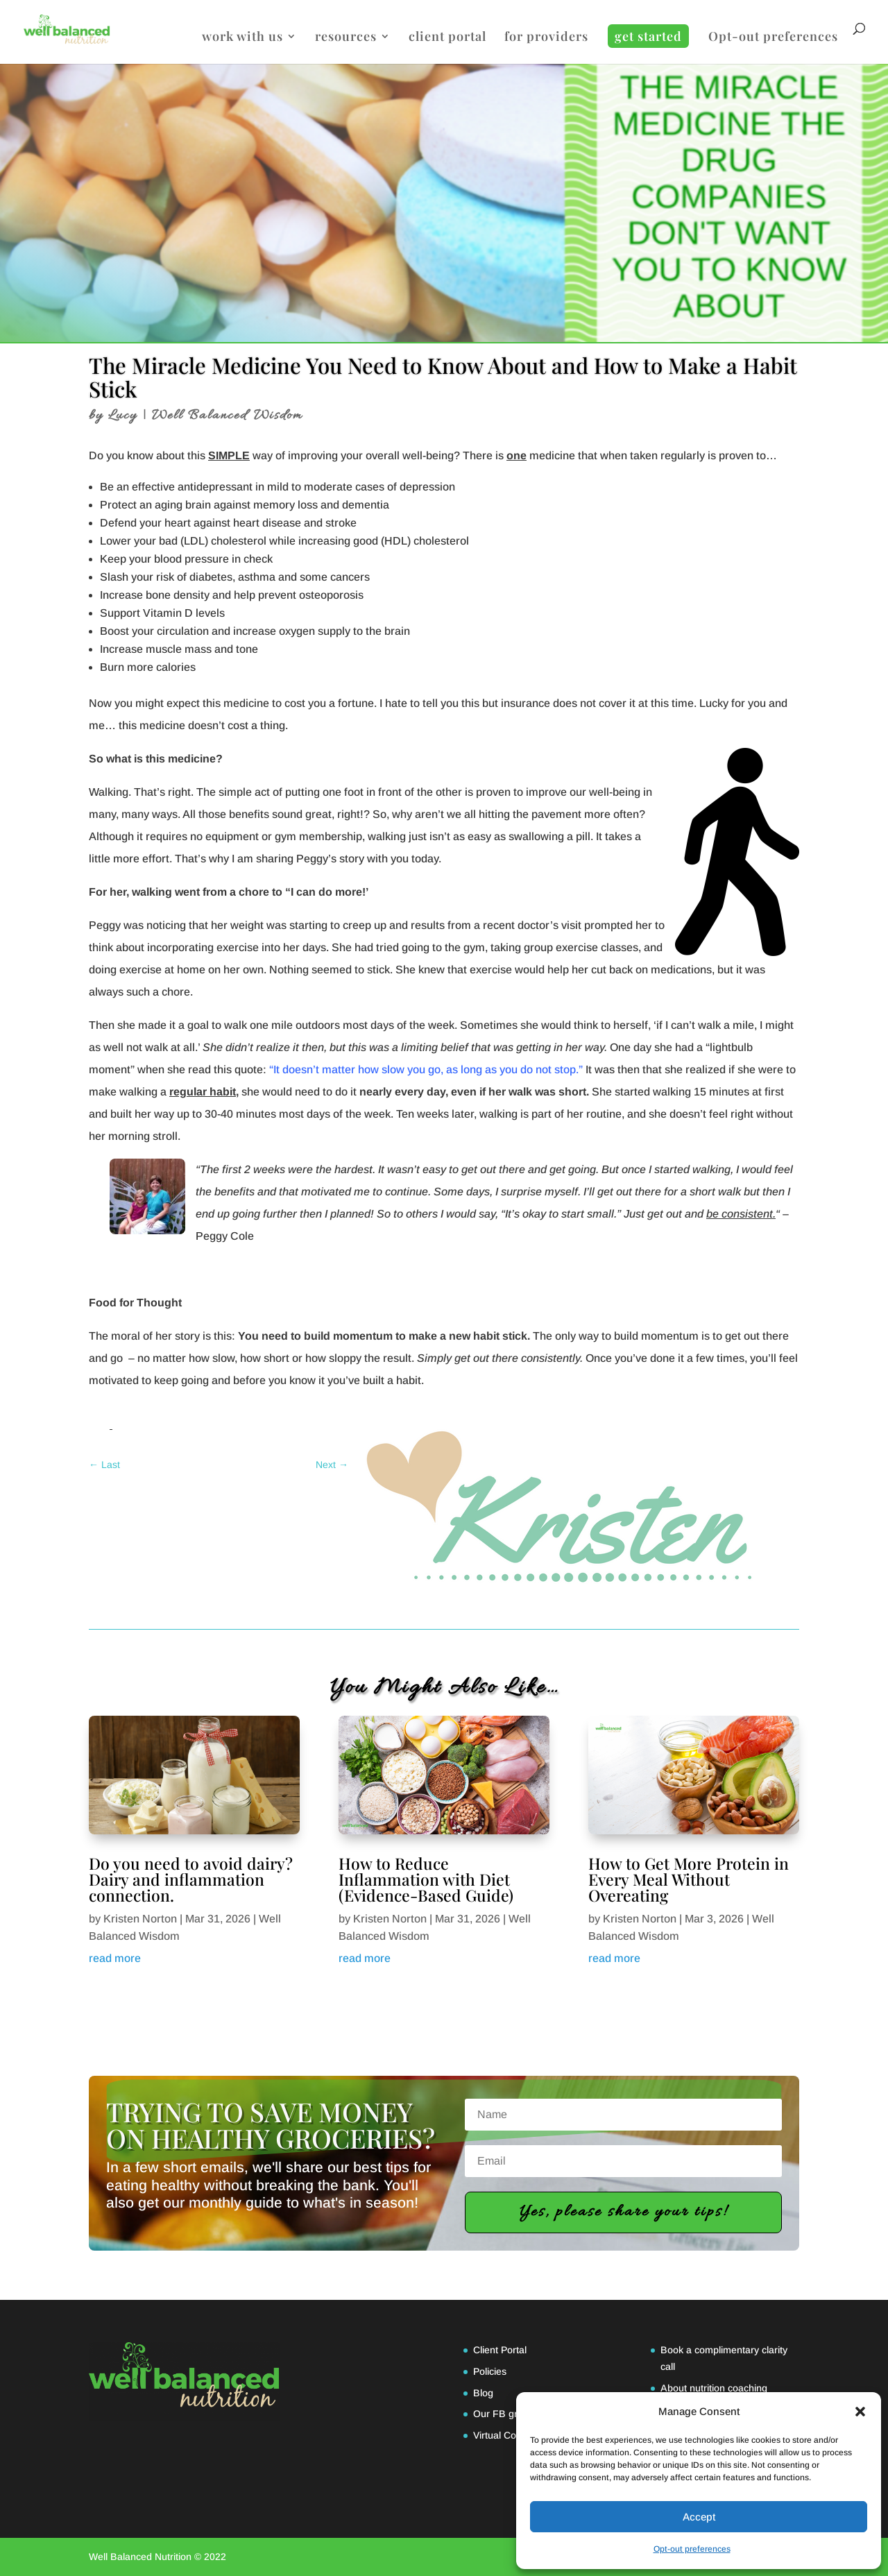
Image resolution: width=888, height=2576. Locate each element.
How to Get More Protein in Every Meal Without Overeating (688, 1879)
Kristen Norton (140, 1919)
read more (115, 1958)
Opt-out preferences (692, 2549)
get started (648, 36)
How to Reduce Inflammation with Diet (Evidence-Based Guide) (426, 1879)
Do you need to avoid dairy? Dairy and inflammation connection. (191, 1879)
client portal (447, 37)
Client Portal (500, 2349)
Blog (483, 2392)
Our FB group (503, 2413)
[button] (860, 2412)
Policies (489, 2371)
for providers (546, 37)
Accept (699, 2517)
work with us (242, 37)
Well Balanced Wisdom (227, 416)
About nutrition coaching (713, 2388)
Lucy (122, 416)
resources (346, 37)
